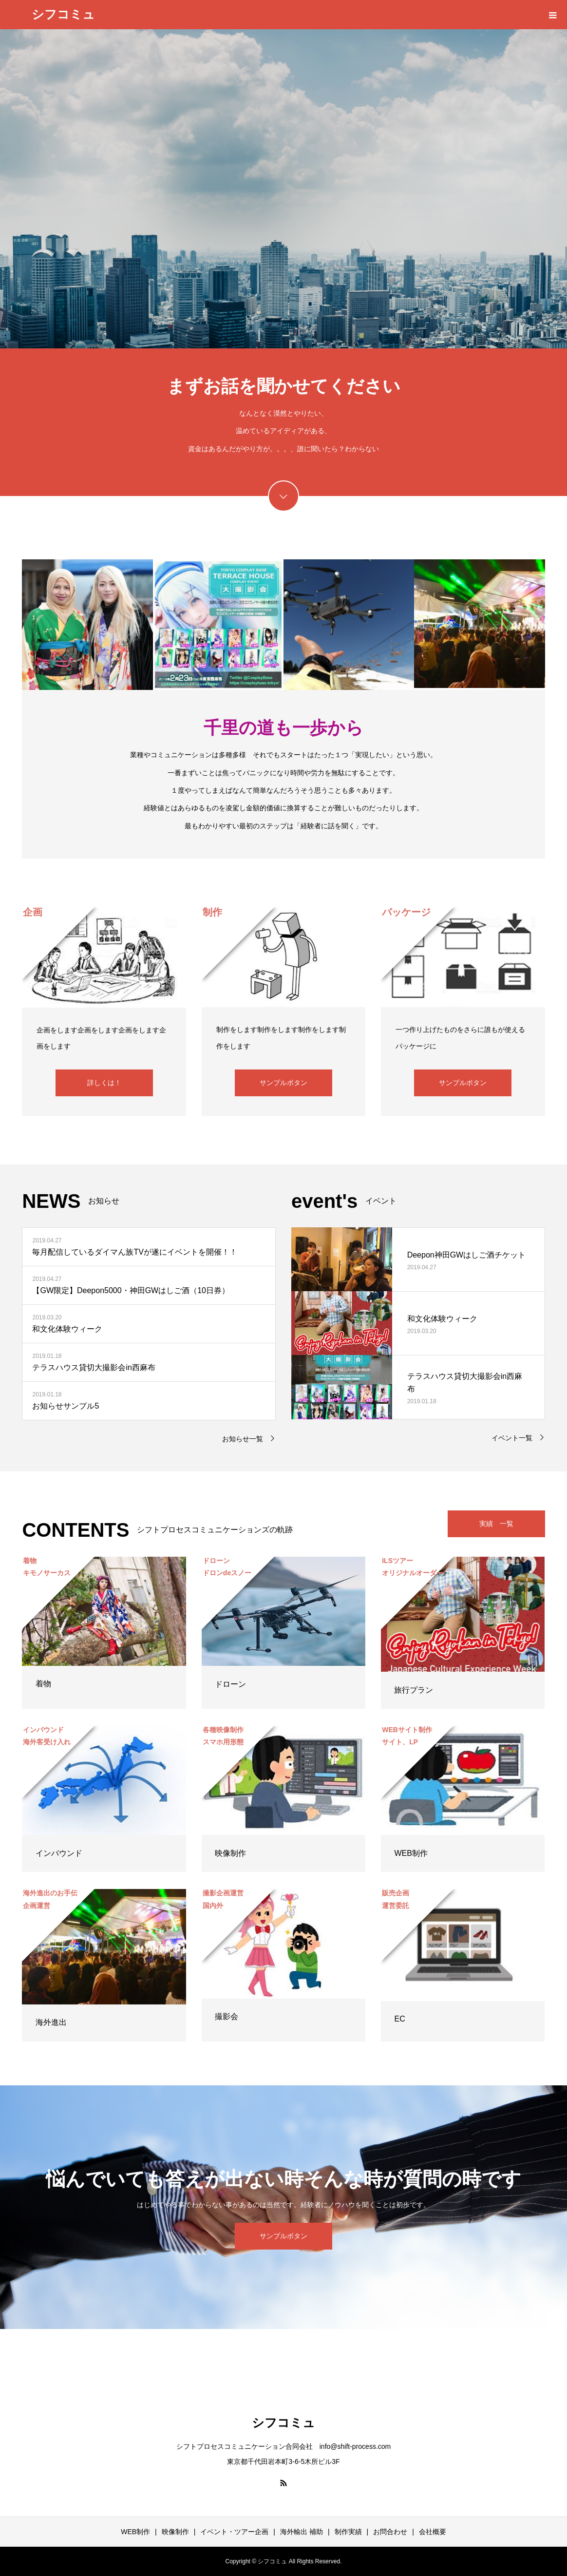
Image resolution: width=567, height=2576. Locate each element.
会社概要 (432, 2532)
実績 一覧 (496, 1523)
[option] (283, 188)
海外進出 (51, 2022)
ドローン (230, 1684)
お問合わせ (390, 2532)
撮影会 (226, 2016)
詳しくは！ (104, 1083)
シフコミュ (63, 14)
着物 (43, 1683)
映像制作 (230, 1853)
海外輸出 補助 (301, 2532)
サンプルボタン (283, 1083)
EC (399, 2019)
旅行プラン (413, 1690)
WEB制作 (410, 1853)
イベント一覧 (511, 1438)
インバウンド (59, 1853)
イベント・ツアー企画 (234, 2532)
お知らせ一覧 (242, 1439)
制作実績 (348, 2532)
